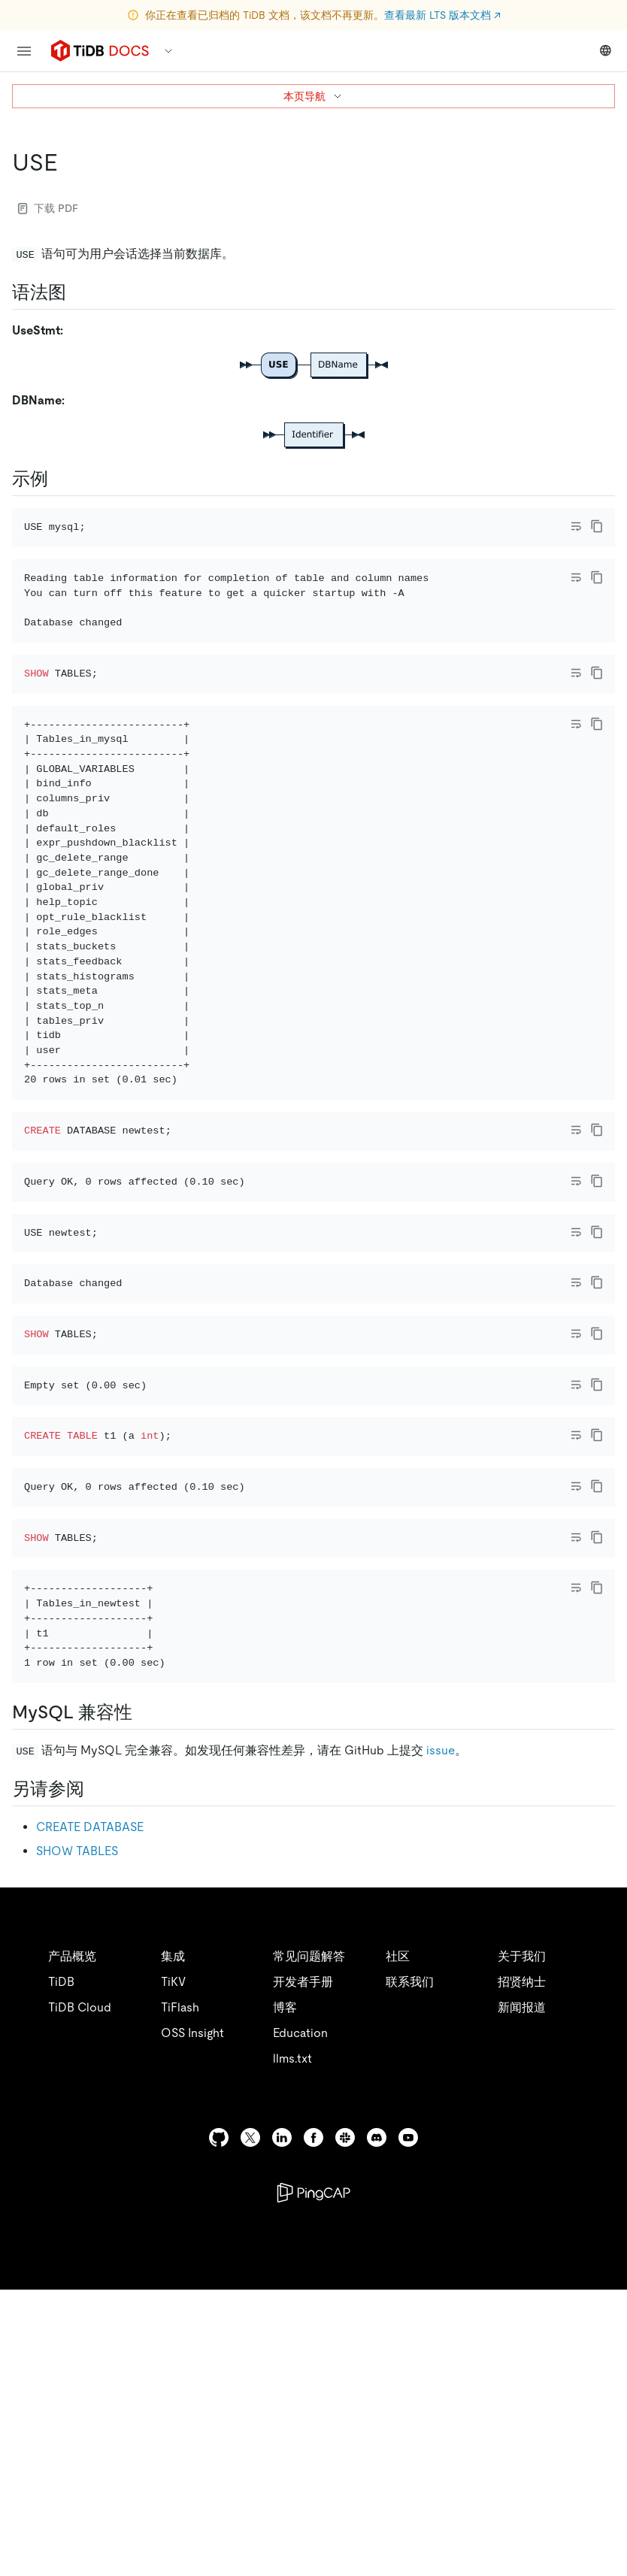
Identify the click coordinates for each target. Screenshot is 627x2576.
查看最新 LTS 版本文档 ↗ (442, 15)
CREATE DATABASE (90, 2113)
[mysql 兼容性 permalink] (144, 1998)
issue (440, 2037)
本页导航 (313, 96)
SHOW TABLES (77, 2137)
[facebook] (313, 2423)
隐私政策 (310, 2546)
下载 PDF (48, 208)
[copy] (596, 526)
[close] (597, 2489)
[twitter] (250, 2423)
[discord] (376, 2423)
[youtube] (408, 2423)
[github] (219, 2423)
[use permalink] (70, 162)
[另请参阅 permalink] (96, 2075)
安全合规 (376, 2546)
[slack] (345, 2423)
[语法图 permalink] (78, 292)
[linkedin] (282, 2423)
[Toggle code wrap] (575, 526)
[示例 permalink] (60, 479)
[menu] (24, 51)
